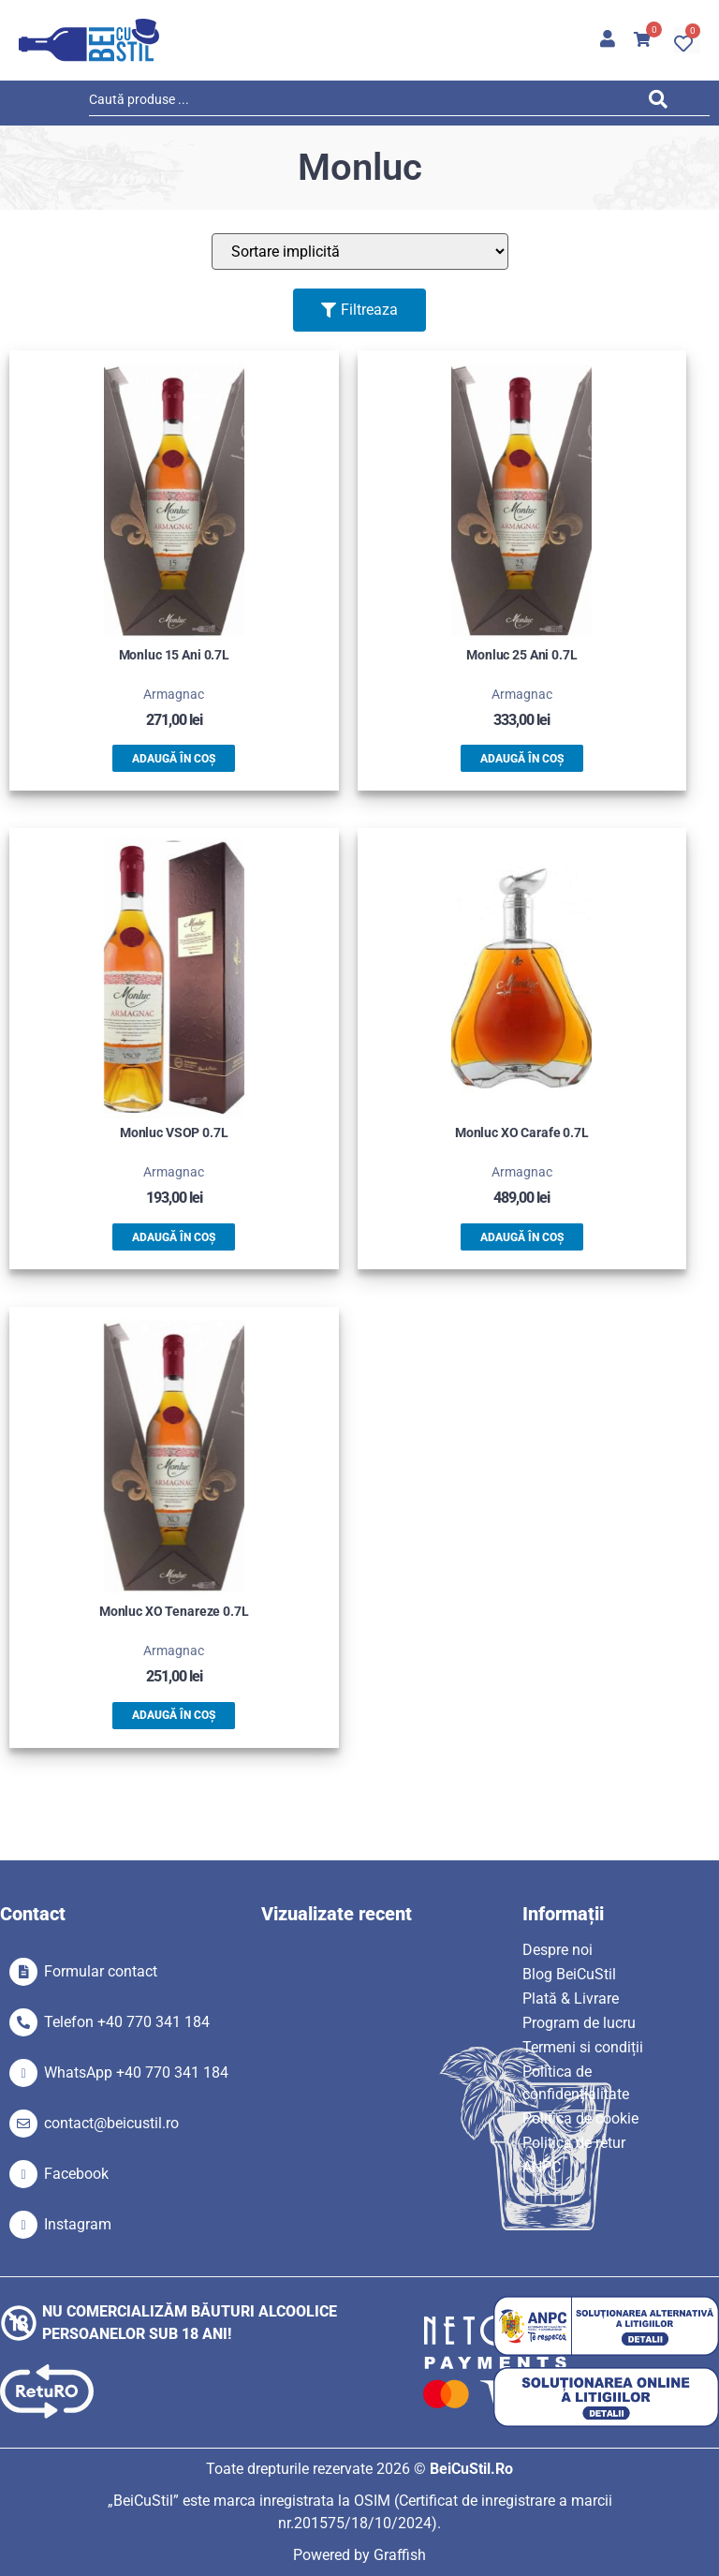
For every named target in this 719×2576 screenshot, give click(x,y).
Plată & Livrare (570, 1998)
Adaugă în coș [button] (173, 758)
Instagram (77, 2224)
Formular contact (100, 1971)
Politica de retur (573, 2143)
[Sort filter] (360, 251)
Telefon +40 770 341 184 (127, 2022)
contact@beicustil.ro (111, 2123)
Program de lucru (579, 2023)
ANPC (541, 2167)
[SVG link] (89, 40)
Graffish (400, 2555)
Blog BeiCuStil (569, 1974)
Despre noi (557, 1950)
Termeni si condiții (582, 2047)
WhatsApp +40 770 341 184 (136, 2072)
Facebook (76, 2174)
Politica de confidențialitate (575, 2083)
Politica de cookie (580, 2118)
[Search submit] (663, 102)
